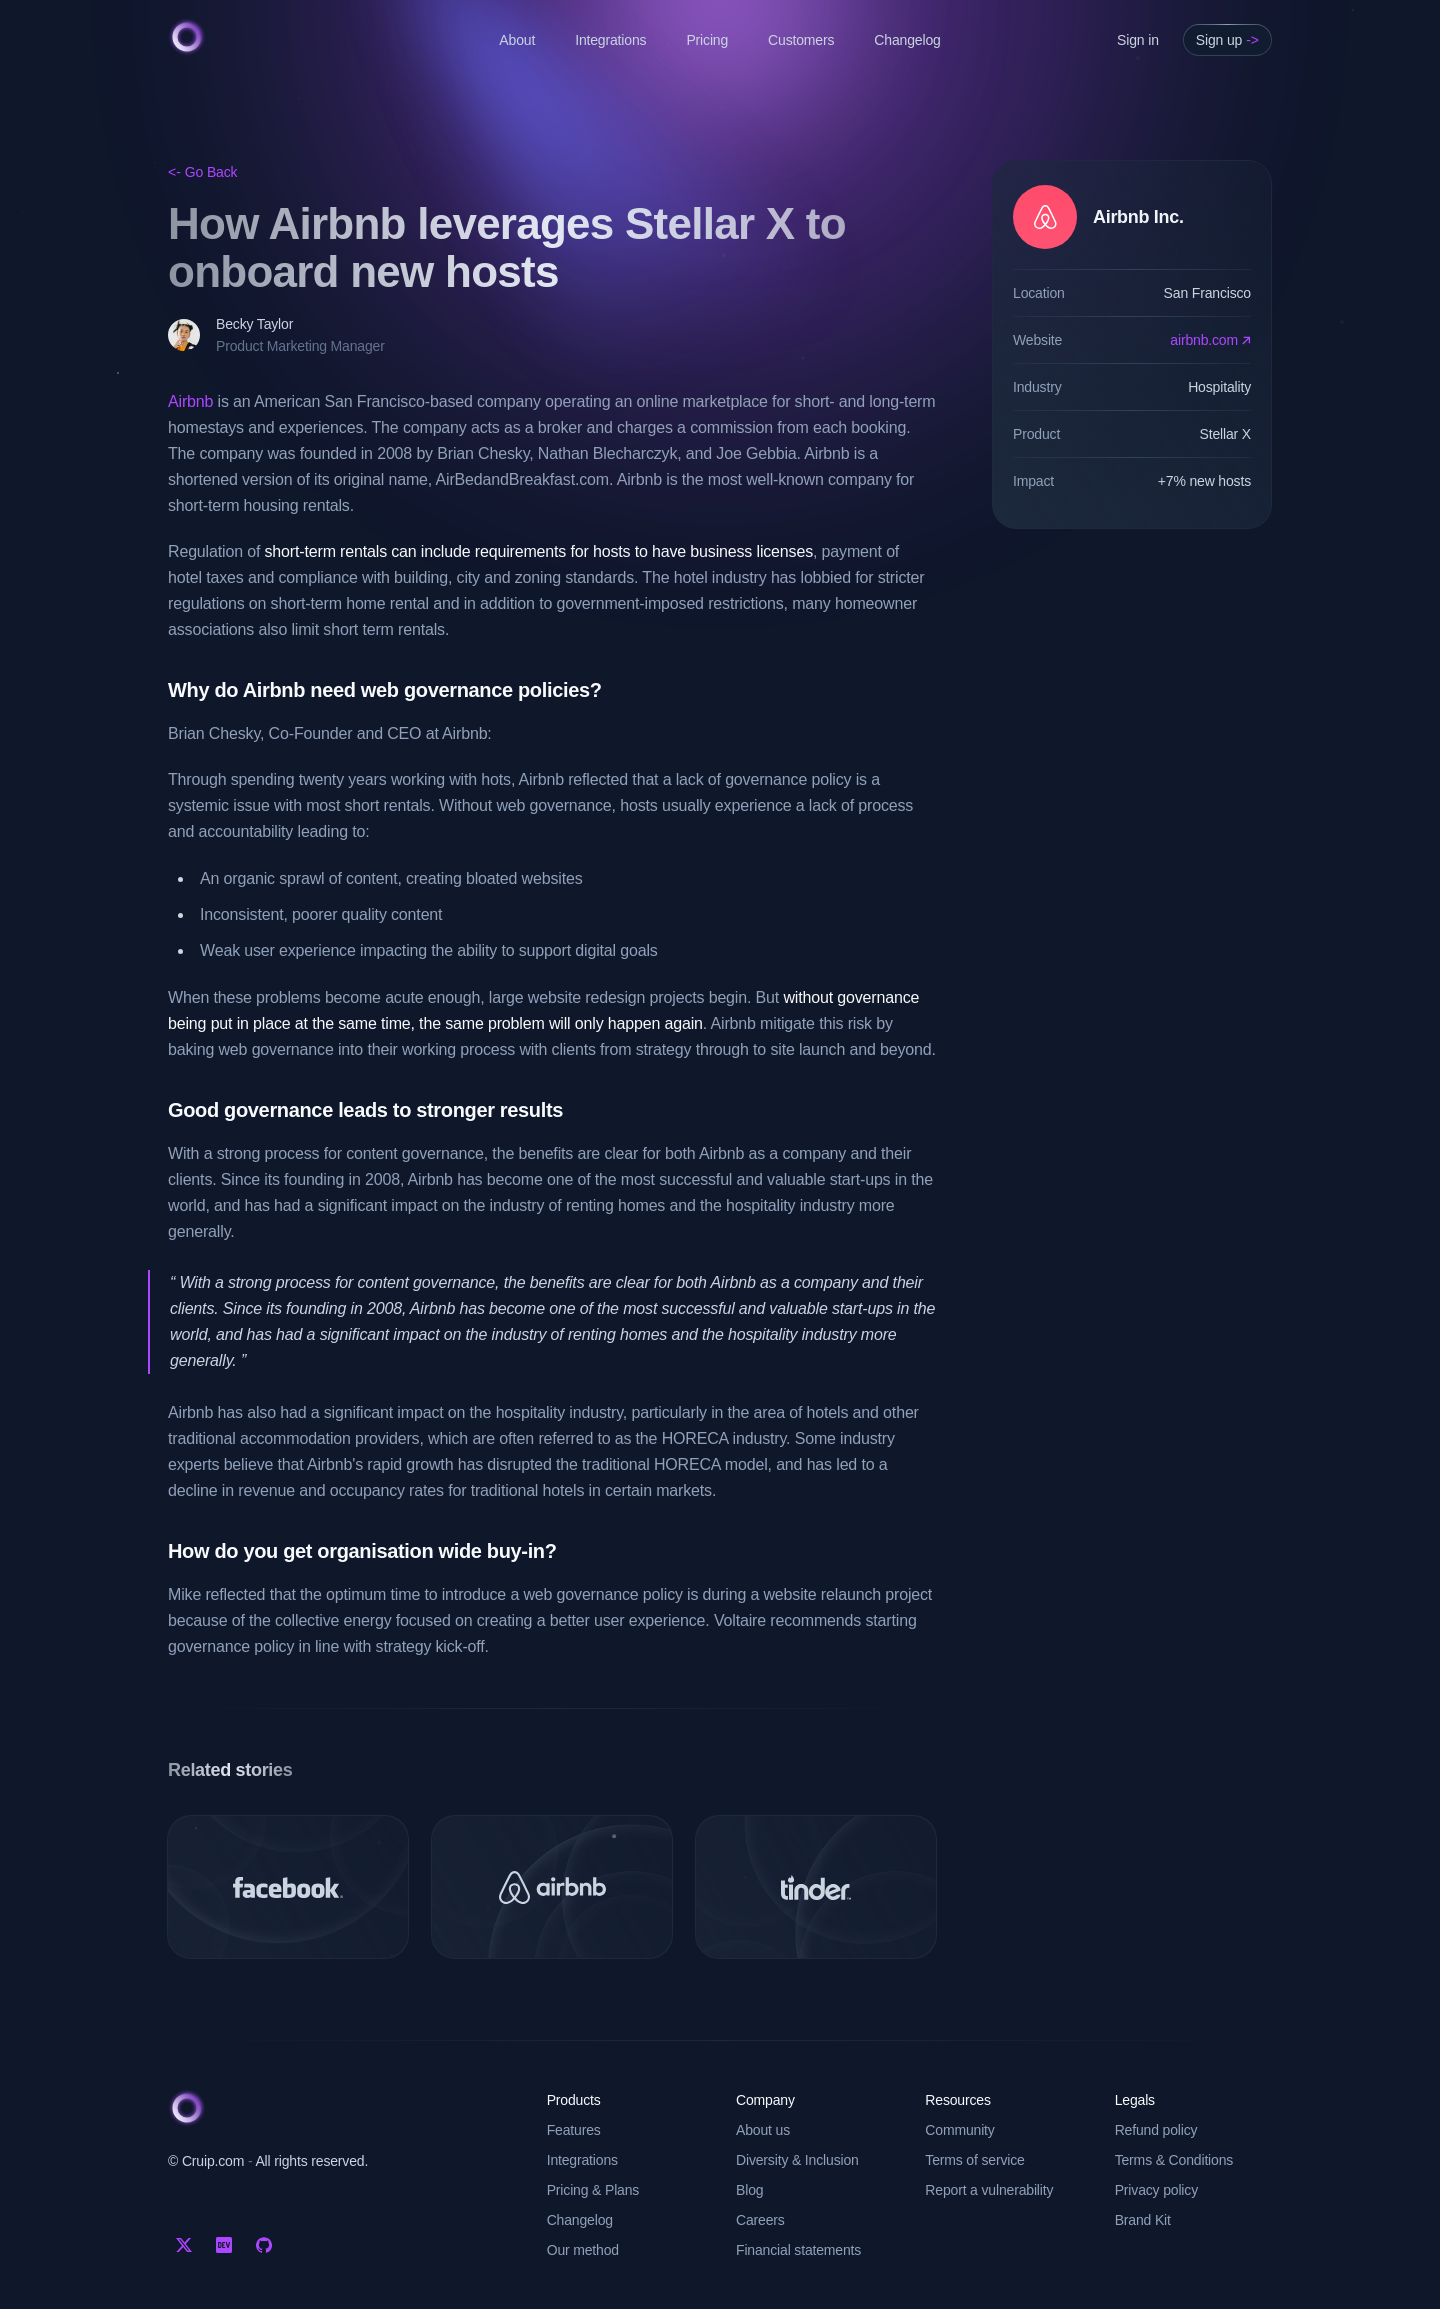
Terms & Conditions (1174, 2160)
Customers (801, 40)
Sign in (1138, 40)
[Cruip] (187, 37)
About (517, 40)
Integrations (610, 40)
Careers (760, 2220)
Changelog (907, 40)
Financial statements (798, 2250)
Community (959, 2130)
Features (574, 2130)
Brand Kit (1143, 2220)
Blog (749, 2190)
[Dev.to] (224, 2245)
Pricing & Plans (593, 2190)
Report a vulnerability (989, 2190)
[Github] (264, 2245)
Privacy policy (1156, 2190)
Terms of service (974, 2160)
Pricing (707, 40)
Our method (583, 2250)
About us (763, 2130)
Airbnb (190, 401)
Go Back (202, 172)
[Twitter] (184, 2245)
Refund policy (1156, 2130)
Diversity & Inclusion (797, 2160)
